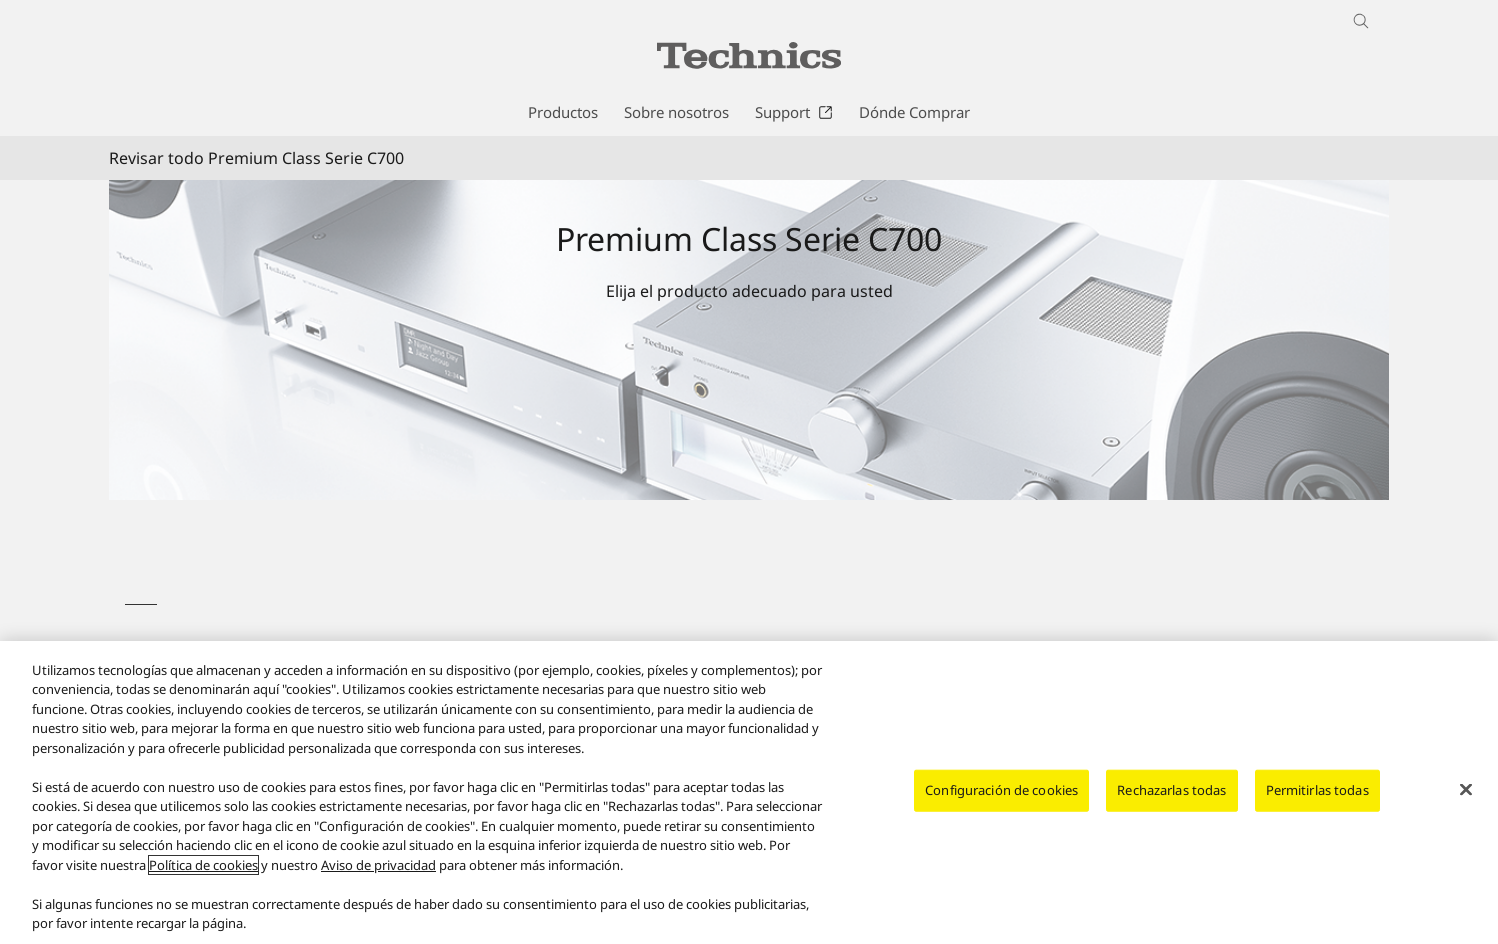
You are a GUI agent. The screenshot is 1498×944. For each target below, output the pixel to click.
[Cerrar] (1466, 790)
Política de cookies (203, 865)
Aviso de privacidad (378, 865)
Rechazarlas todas (1171, 790)
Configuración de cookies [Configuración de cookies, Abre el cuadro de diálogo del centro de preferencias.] (1001, 790)
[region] (749, 792)
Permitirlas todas (1317, 790)
